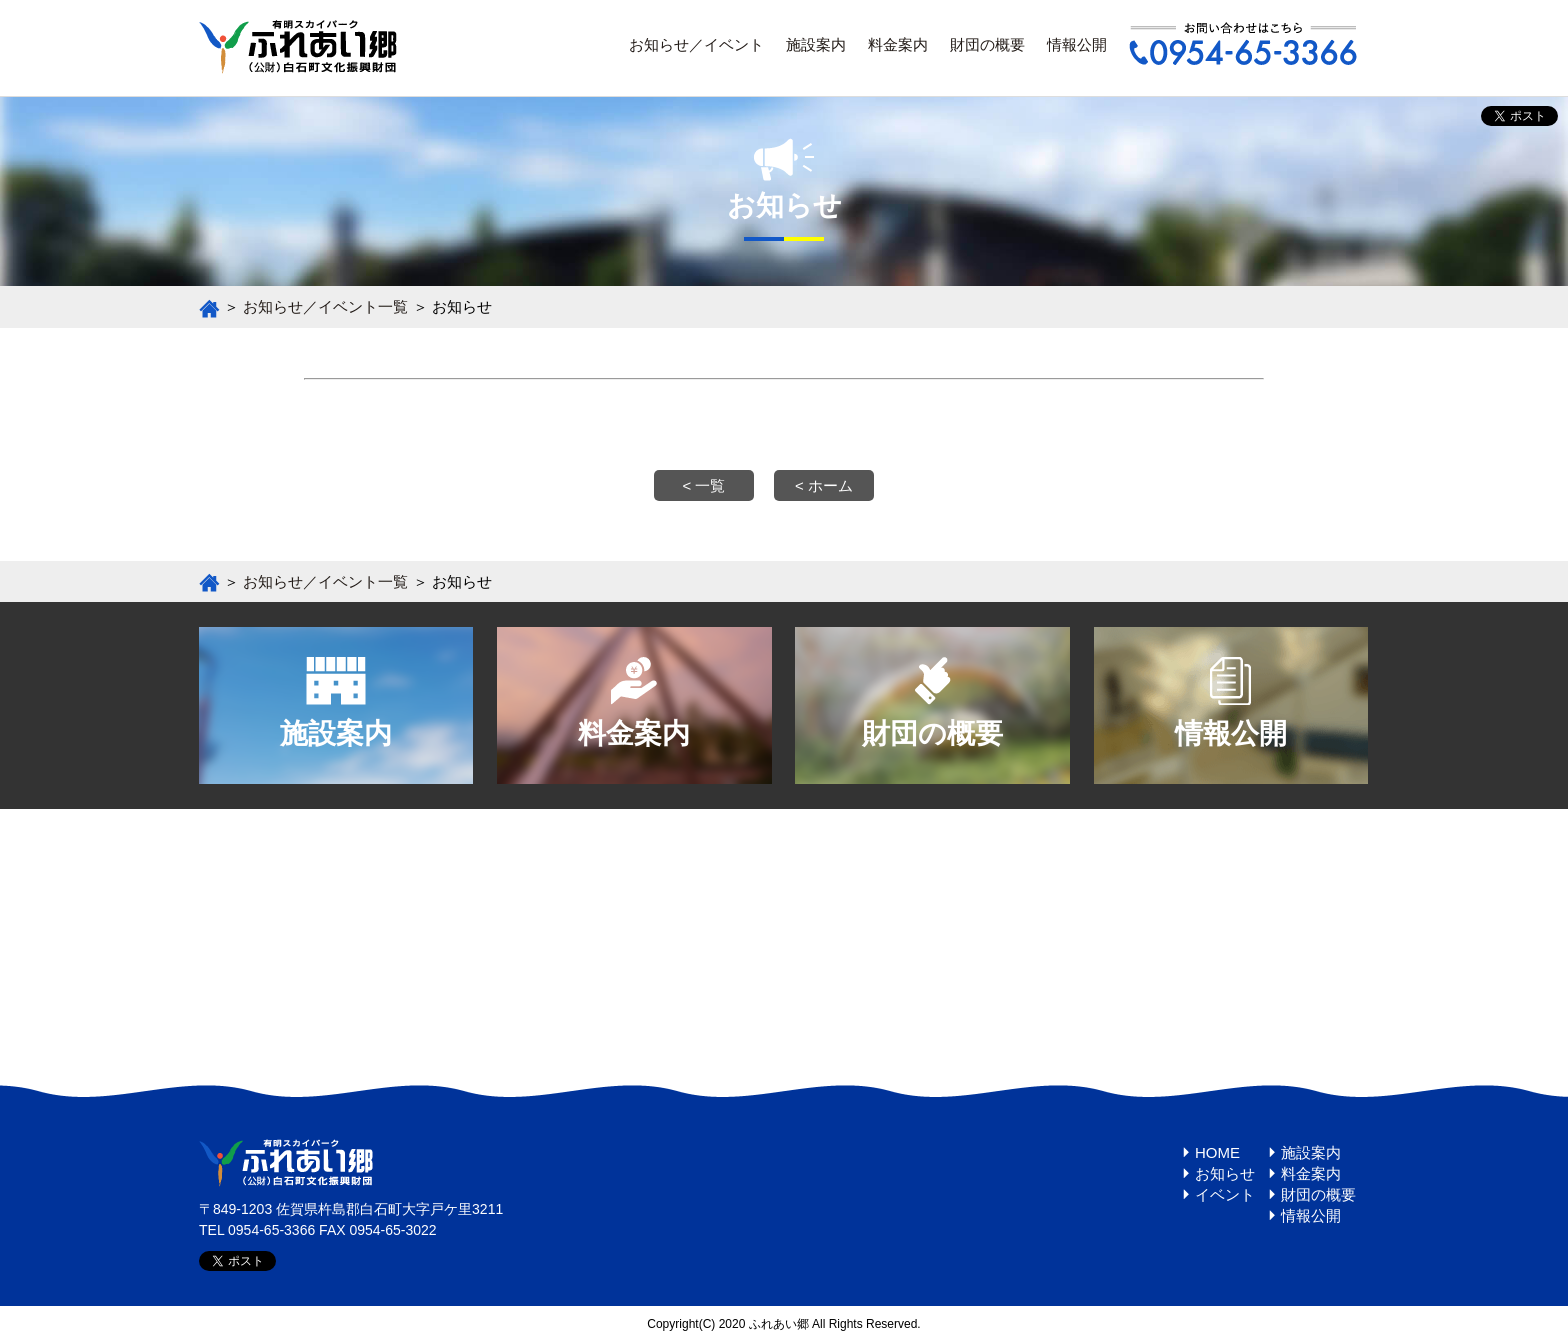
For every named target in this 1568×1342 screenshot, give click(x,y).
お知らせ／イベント (696, 44)
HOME (1217, 1152)
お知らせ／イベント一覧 (325, 306)
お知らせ (1225, 1173)
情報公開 (1077, 44)
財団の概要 (987, 44)
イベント (1225, 1194)
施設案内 (816, 44)
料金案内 (898, 44)
